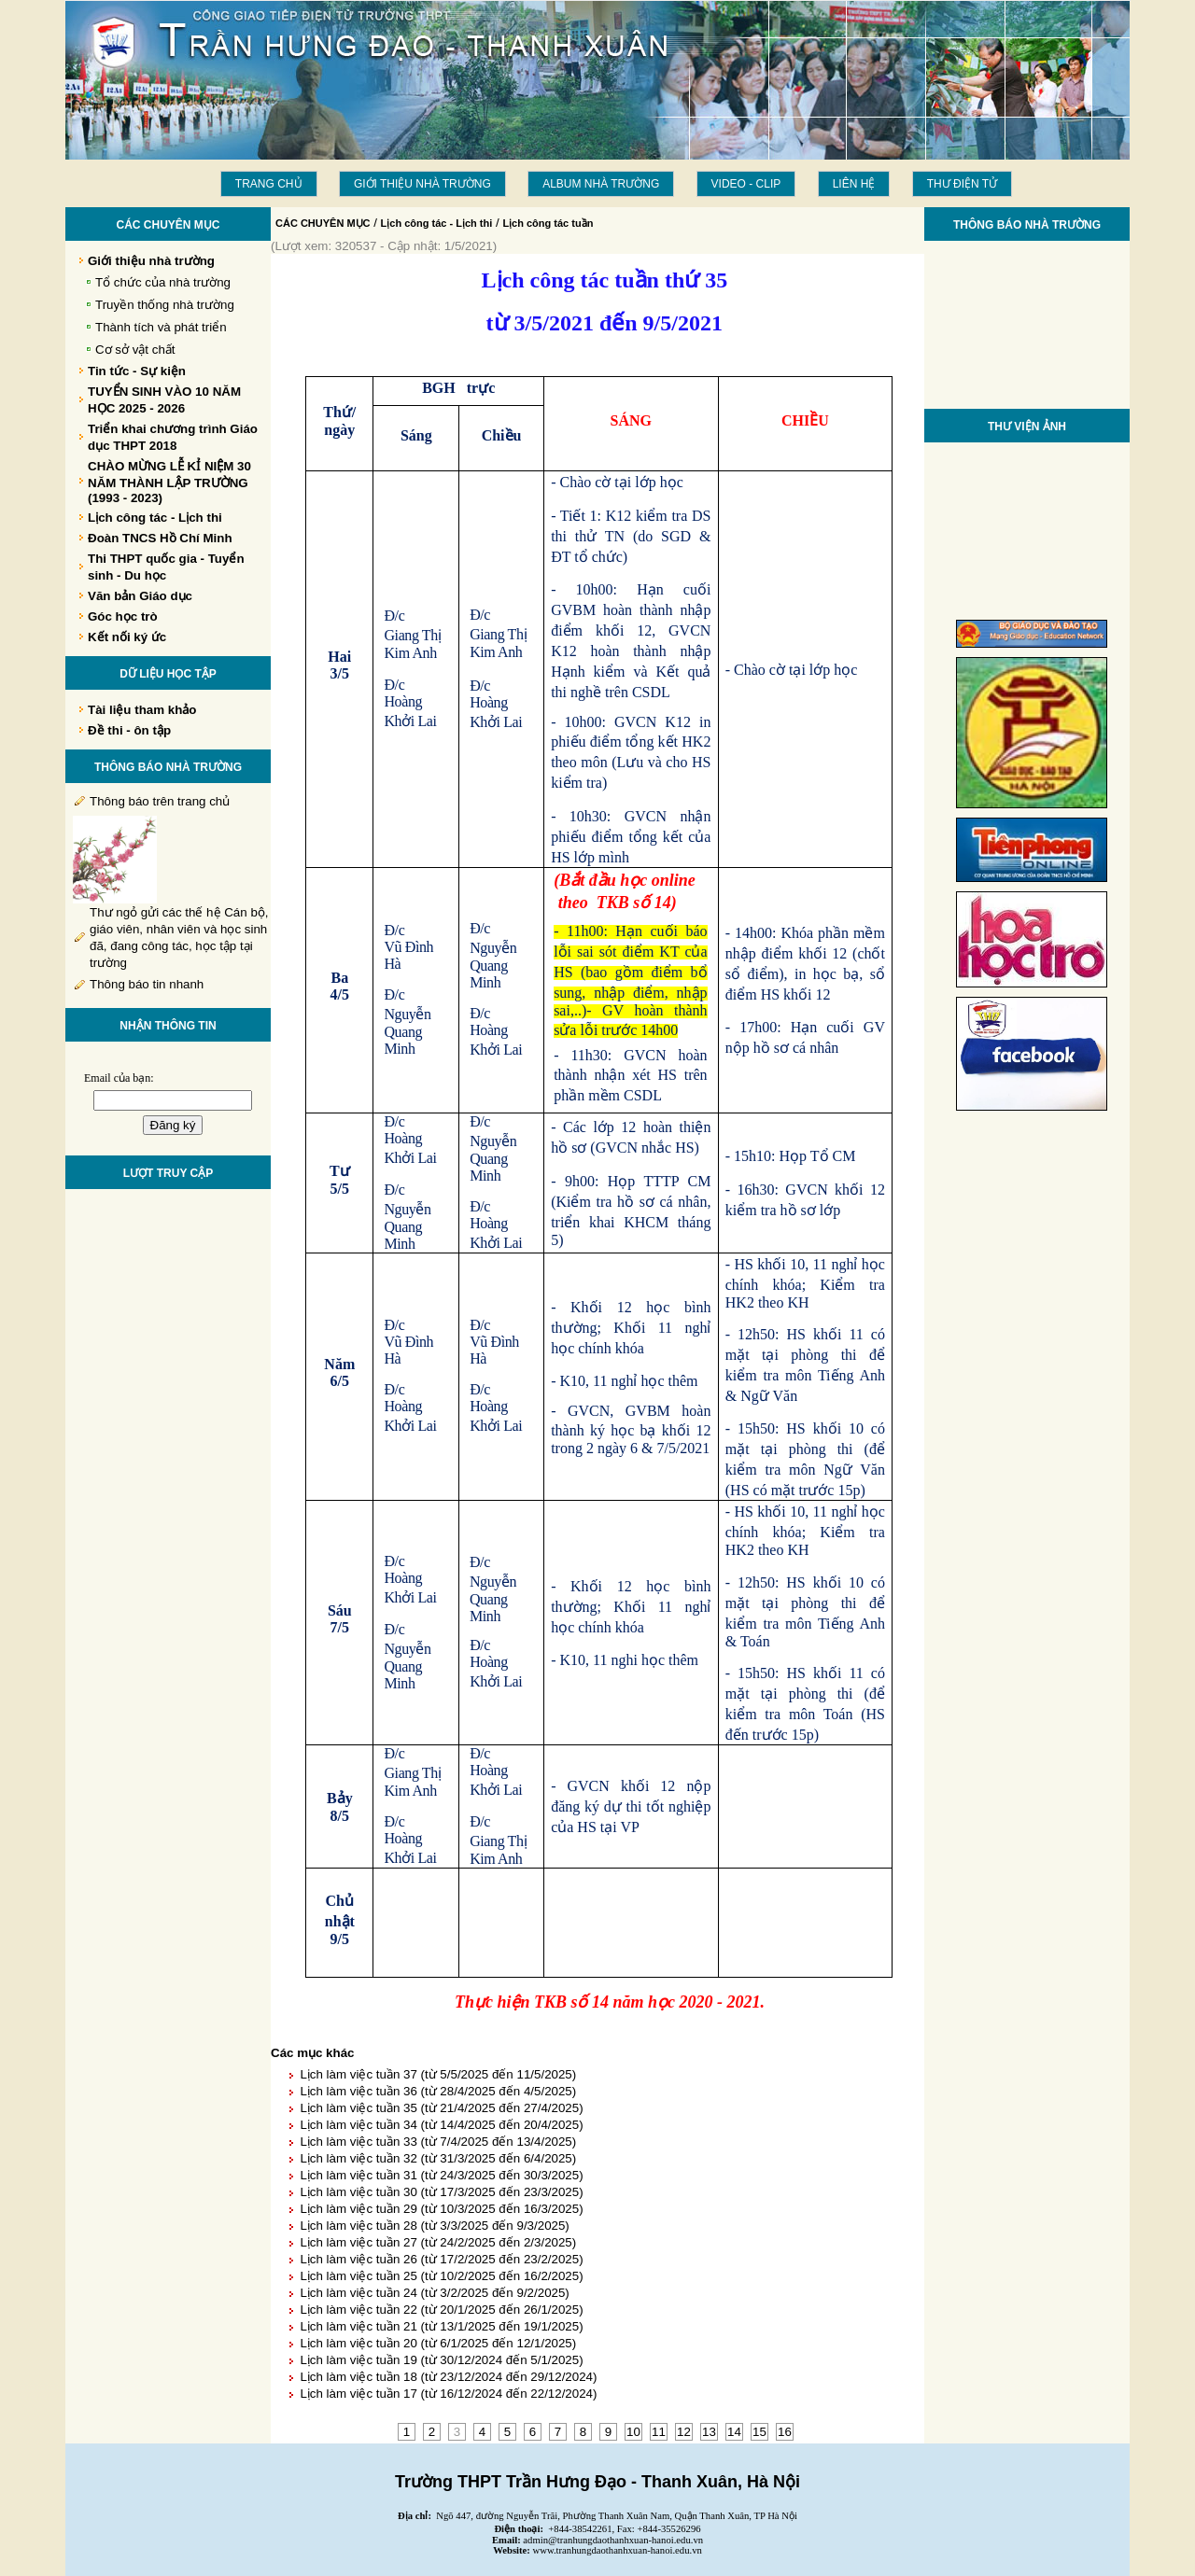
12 (684, 2432)
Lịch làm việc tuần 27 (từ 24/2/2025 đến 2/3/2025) (438, 2242)
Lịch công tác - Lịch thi (437, 223)
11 (659, 2432)
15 (759, 2432)
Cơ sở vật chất (135, 350)
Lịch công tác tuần (547, 223)
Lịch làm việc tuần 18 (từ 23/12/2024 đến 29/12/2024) (448, 2377)
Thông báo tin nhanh (147, 984)
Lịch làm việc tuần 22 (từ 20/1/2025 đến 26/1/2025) (441, 2310)
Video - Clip (746, 183)
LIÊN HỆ (854, 183)
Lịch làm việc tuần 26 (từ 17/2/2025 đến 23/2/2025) (441, 2259)
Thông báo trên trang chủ (160, 801)
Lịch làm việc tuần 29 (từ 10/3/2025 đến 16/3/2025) (441, 2209)
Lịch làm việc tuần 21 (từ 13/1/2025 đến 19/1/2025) (441, 2326)
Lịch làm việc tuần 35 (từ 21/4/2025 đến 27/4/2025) (441, 2108)
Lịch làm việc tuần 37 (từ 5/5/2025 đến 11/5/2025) (438, 2074)
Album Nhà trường (600, 183)
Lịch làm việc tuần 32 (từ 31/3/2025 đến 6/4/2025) (438, 2158)
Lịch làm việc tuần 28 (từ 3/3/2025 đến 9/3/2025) (434, 2226)
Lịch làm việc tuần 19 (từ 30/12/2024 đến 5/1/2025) (441, 2360)
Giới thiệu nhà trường (422, 183)
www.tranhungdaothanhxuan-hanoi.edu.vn (617, 2550)
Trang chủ (268, 183)
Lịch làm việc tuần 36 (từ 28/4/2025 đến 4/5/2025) (438, 2091)
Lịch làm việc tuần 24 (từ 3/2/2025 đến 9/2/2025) (434, 2293)
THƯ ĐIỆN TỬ (962, 183)
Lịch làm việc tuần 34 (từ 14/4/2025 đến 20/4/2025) (441, 2125)
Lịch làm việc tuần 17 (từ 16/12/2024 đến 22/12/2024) (448, 2394)
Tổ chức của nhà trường (163, 282)
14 (734, 2432)
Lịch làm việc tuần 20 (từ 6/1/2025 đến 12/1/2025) (438, 2343)
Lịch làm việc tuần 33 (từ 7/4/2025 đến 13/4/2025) (438, 2142)
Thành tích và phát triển (161, 327)
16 (785, 2432)
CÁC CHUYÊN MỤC (323, 223)
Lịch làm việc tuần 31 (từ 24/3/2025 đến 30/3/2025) (441, 2175)
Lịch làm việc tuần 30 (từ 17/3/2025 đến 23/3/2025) (441, 2192)
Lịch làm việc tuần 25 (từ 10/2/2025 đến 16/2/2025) (441, 2276)
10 (633, 2432)
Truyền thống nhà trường (164, 305)
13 (709, 2432)
